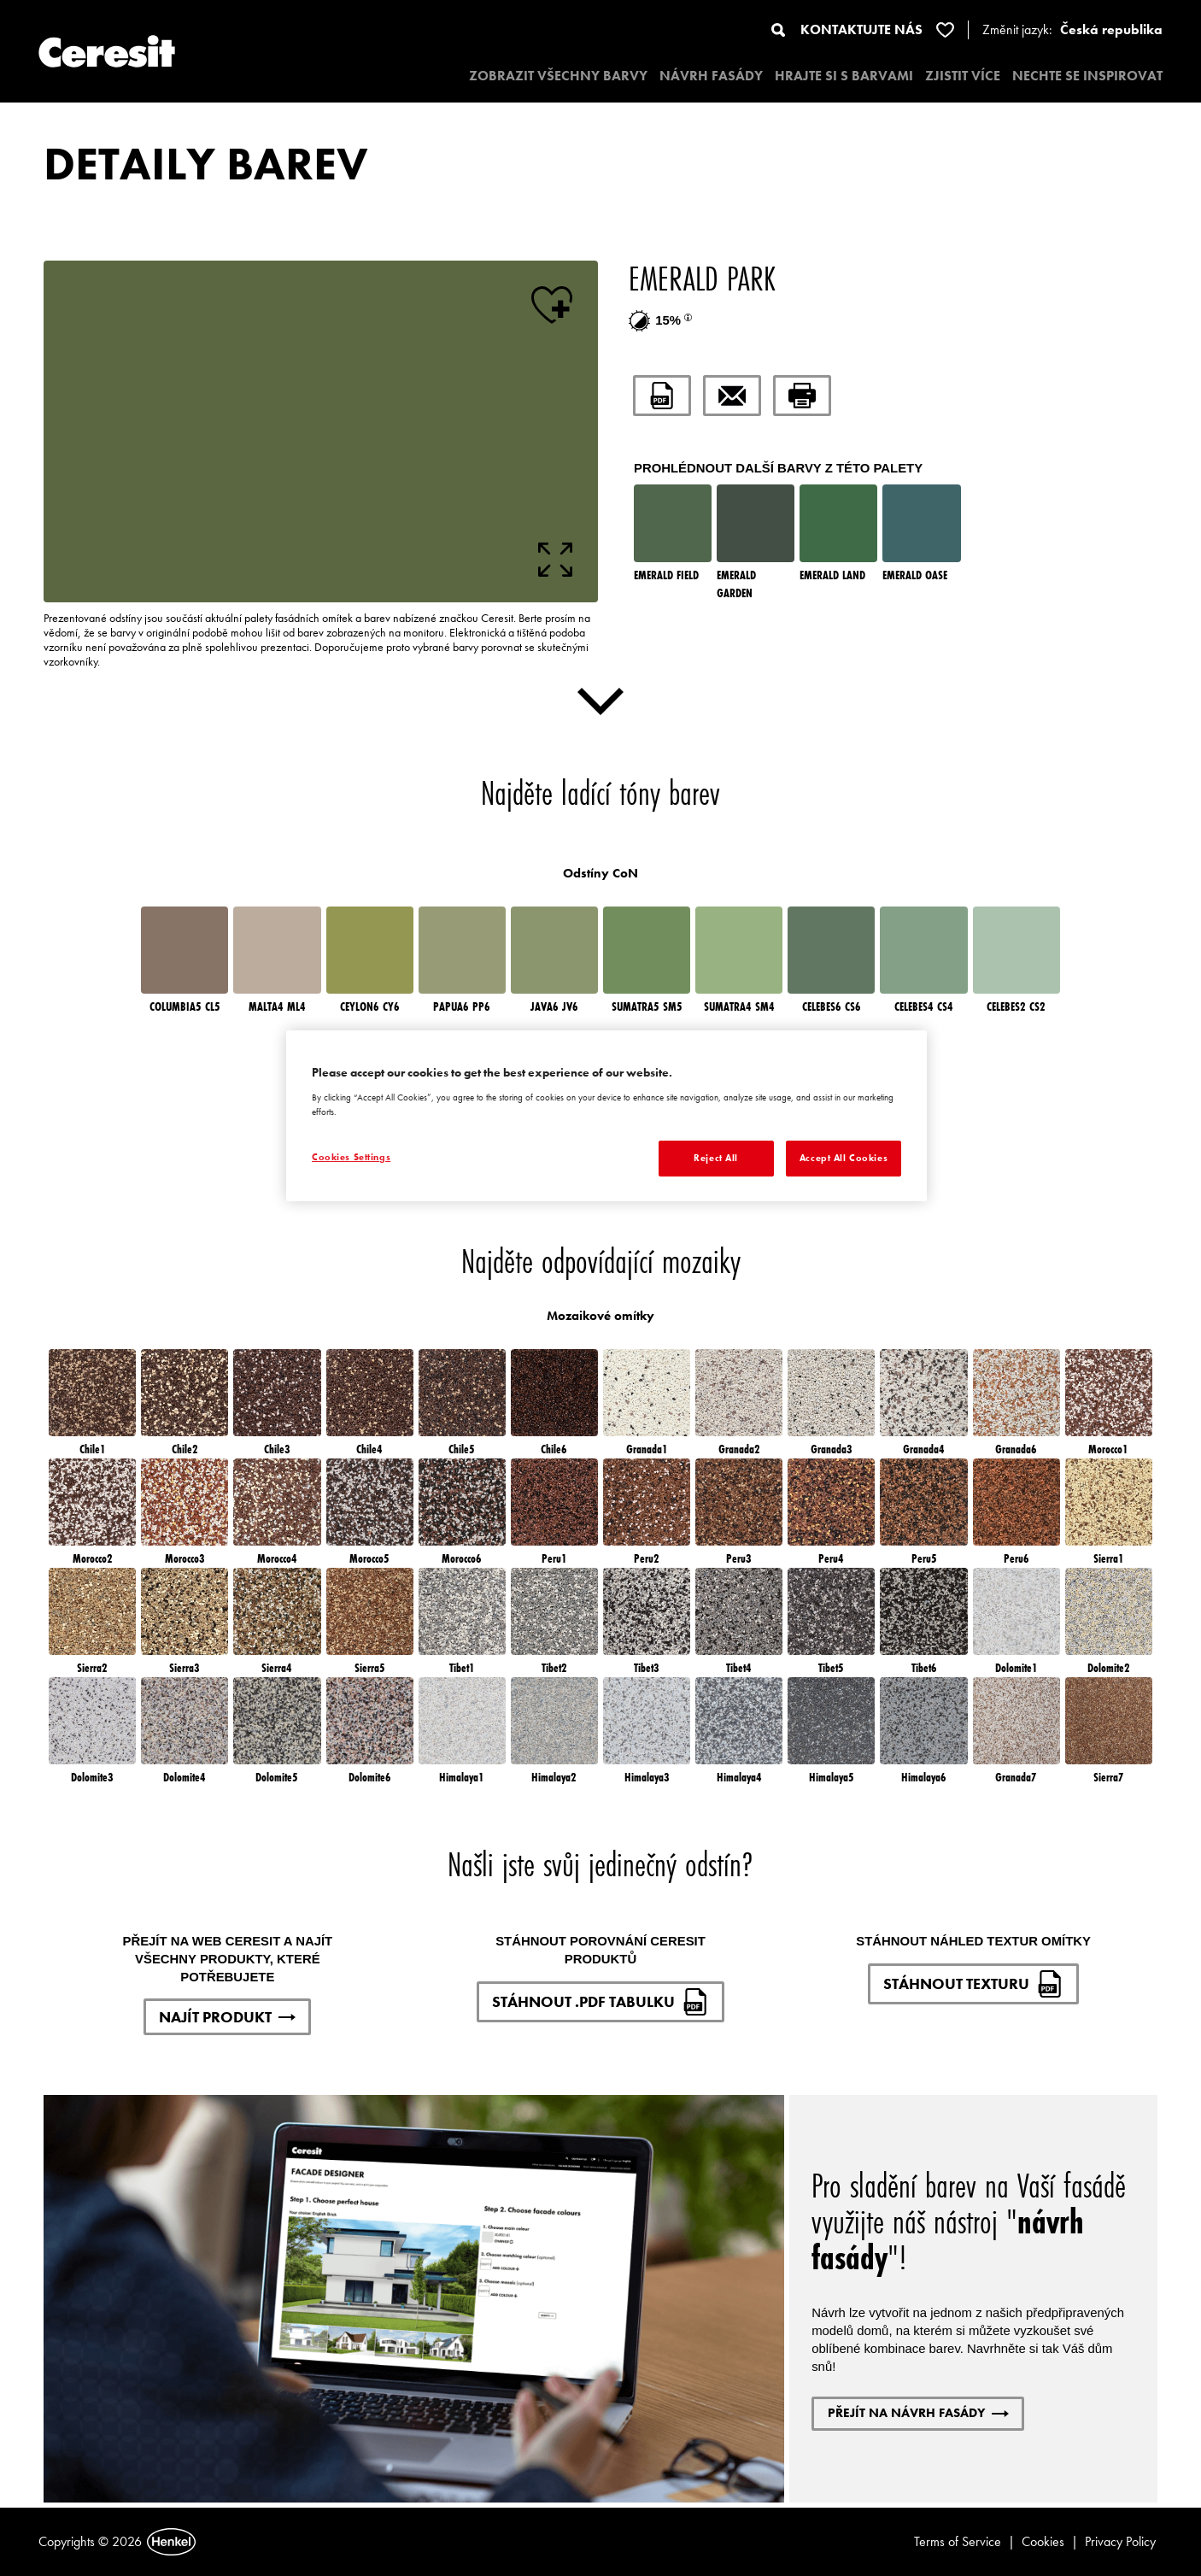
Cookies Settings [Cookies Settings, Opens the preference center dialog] (351, 1157)
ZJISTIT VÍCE (962, 76)
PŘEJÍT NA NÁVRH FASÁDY (918, 2412)
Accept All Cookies (844, 1158)
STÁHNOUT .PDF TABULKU (600, 2002)
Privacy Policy (1120, 2541)
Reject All (716, 1158)
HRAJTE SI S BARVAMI (844, 76)
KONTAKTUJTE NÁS (861, 29)
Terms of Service (957, 2541)
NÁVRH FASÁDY (711, 76)
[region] (606, 1115)
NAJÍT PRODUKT (227, 2017)
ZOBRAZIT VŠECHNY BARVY (558, 76)
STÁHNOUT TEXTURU (973, 1984)
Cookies (1043, 2541)
